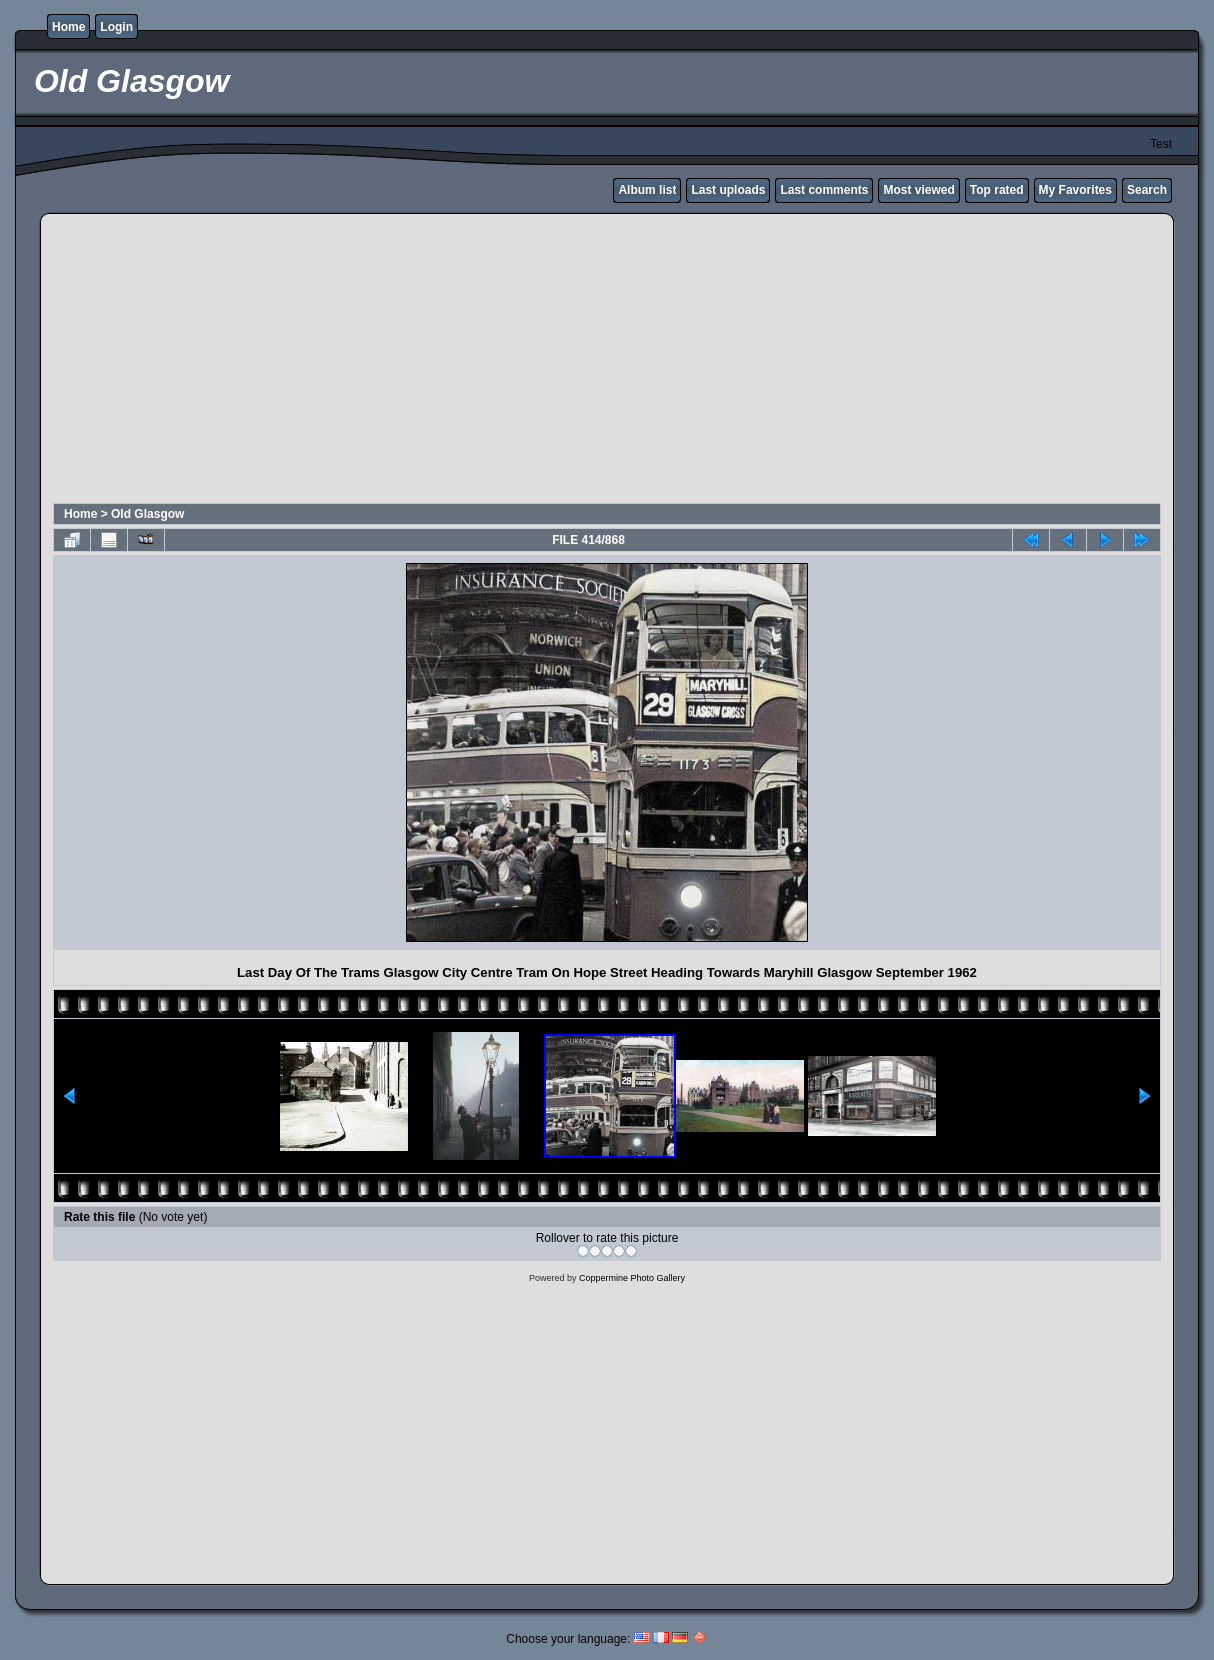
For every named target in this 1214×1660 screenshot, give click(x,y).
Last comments (824, 190)
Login (116, 27)
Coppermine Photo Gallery (632, 1278)
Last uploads (728, 190)
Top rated (997, 190)
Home (68, 27)
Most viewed (918, 190)
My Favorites (1075, 190)
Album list (647, 190)
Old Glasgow (147, 514)
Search (1147, 190)
